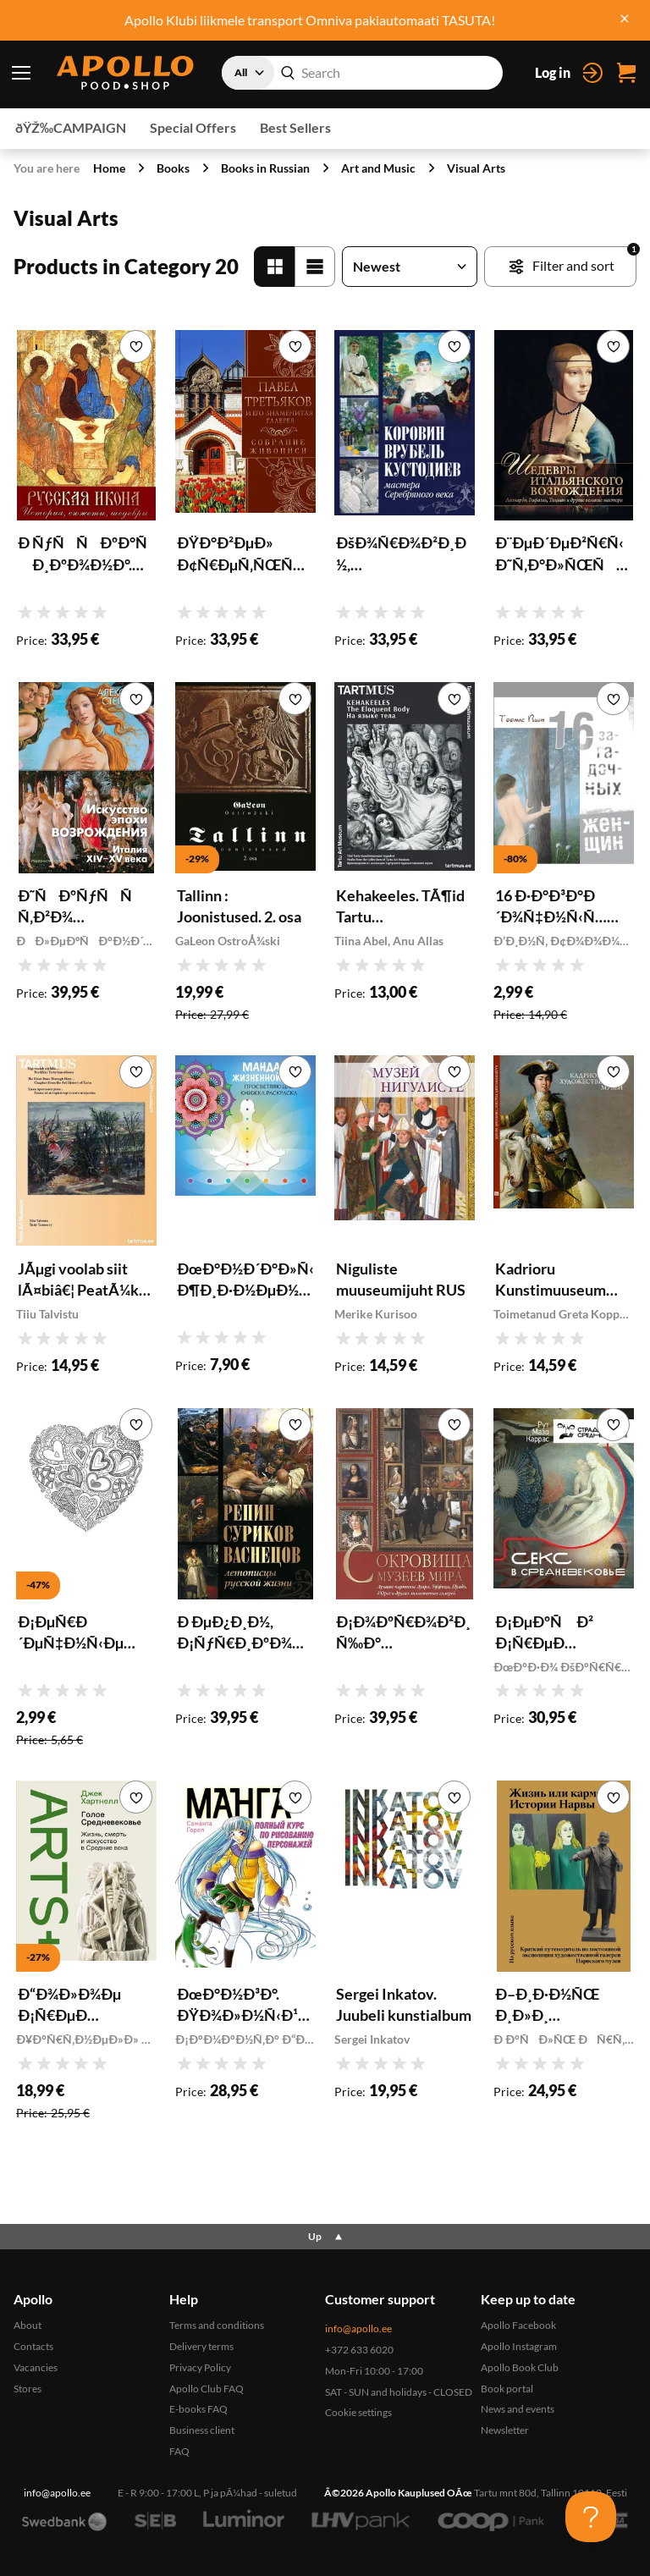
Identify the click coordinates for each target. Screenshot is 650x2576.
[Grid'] (274, 266)
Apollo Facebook (518, 2325)
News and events (517, 2409)
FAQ (179, 2451)
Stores (27, 2388)
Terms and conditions (216, 2325)
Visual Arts (476, 168)
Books (173, 168)
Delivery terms (201, 2346)
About (27, 2325)
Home (109, 168)
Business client (201, 2430)
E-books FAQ (198, 2409)
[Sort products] (409, 266)
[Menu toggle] (21, 73)
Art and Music (378, 168)
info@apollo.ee (358, 2328)
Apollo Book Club (520, 2367)
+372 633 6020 (359, 2349)
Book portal (507, 2388)
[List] (315, 266)
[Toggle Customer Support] (590, 2516)
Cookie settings (358, 2412)
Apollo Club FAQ (206, 2388)
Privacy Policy (200, 2367)
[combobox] (362, 73)
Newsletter (505, 2430)
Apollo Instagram (519, 2346)
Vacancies (36, 2367)
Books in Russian (265, 168)
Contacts (33, 2346)
